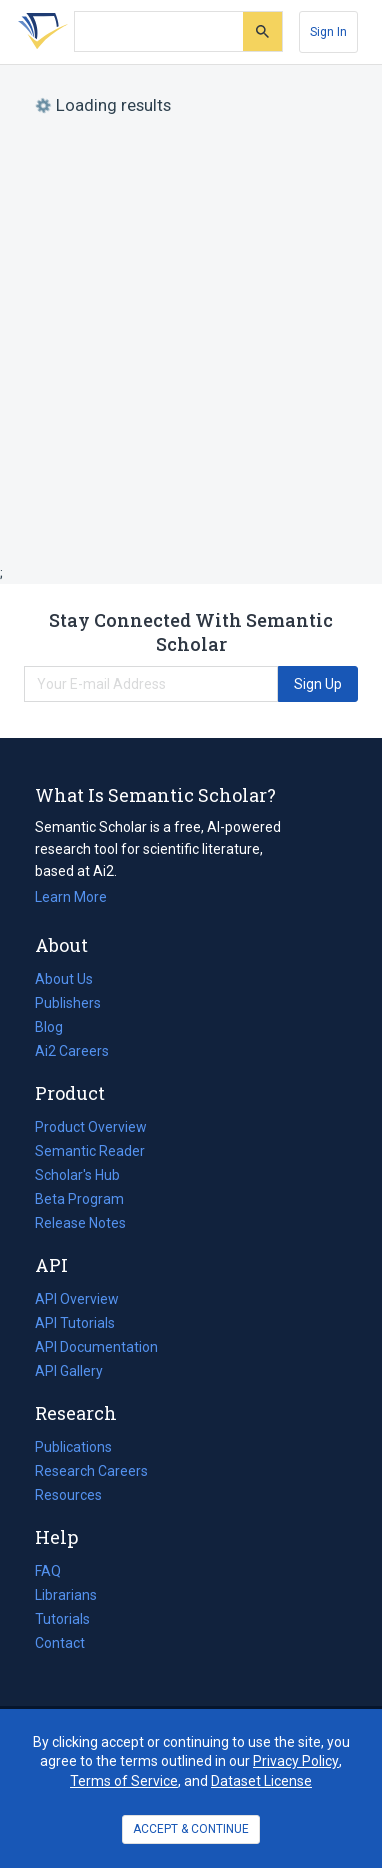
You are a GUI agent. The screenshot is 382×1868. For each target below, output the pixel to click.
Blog (57, 1027)
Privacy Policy (296, 1761)
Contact (60, 1643)
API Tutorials (75, 1323)
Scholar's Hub (77, 1175)
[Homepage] (39, 32)
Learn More (71, 897)
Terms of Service (124, 1781)
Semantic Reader (90, 1151)
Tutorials (62, 1619)
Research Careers (91, 1471)
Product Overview (91, 1127)
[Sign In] (328, 32)
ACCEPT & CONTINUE (191, 1829)
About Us (64, 979)
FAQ (48, 1571)
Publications (73, 1447)
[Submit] (262, 31)
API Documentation (96, 1347)
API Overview (77, 1299)
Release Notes (80, 1223)
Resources (68, 1495)
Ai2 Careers (72, 1051)
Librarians (66, 1595)
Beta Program (79, 1199)
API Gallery (69, 1371)
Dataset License (261, 1781)
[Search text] (159, 32)
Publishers (68, 1003)
